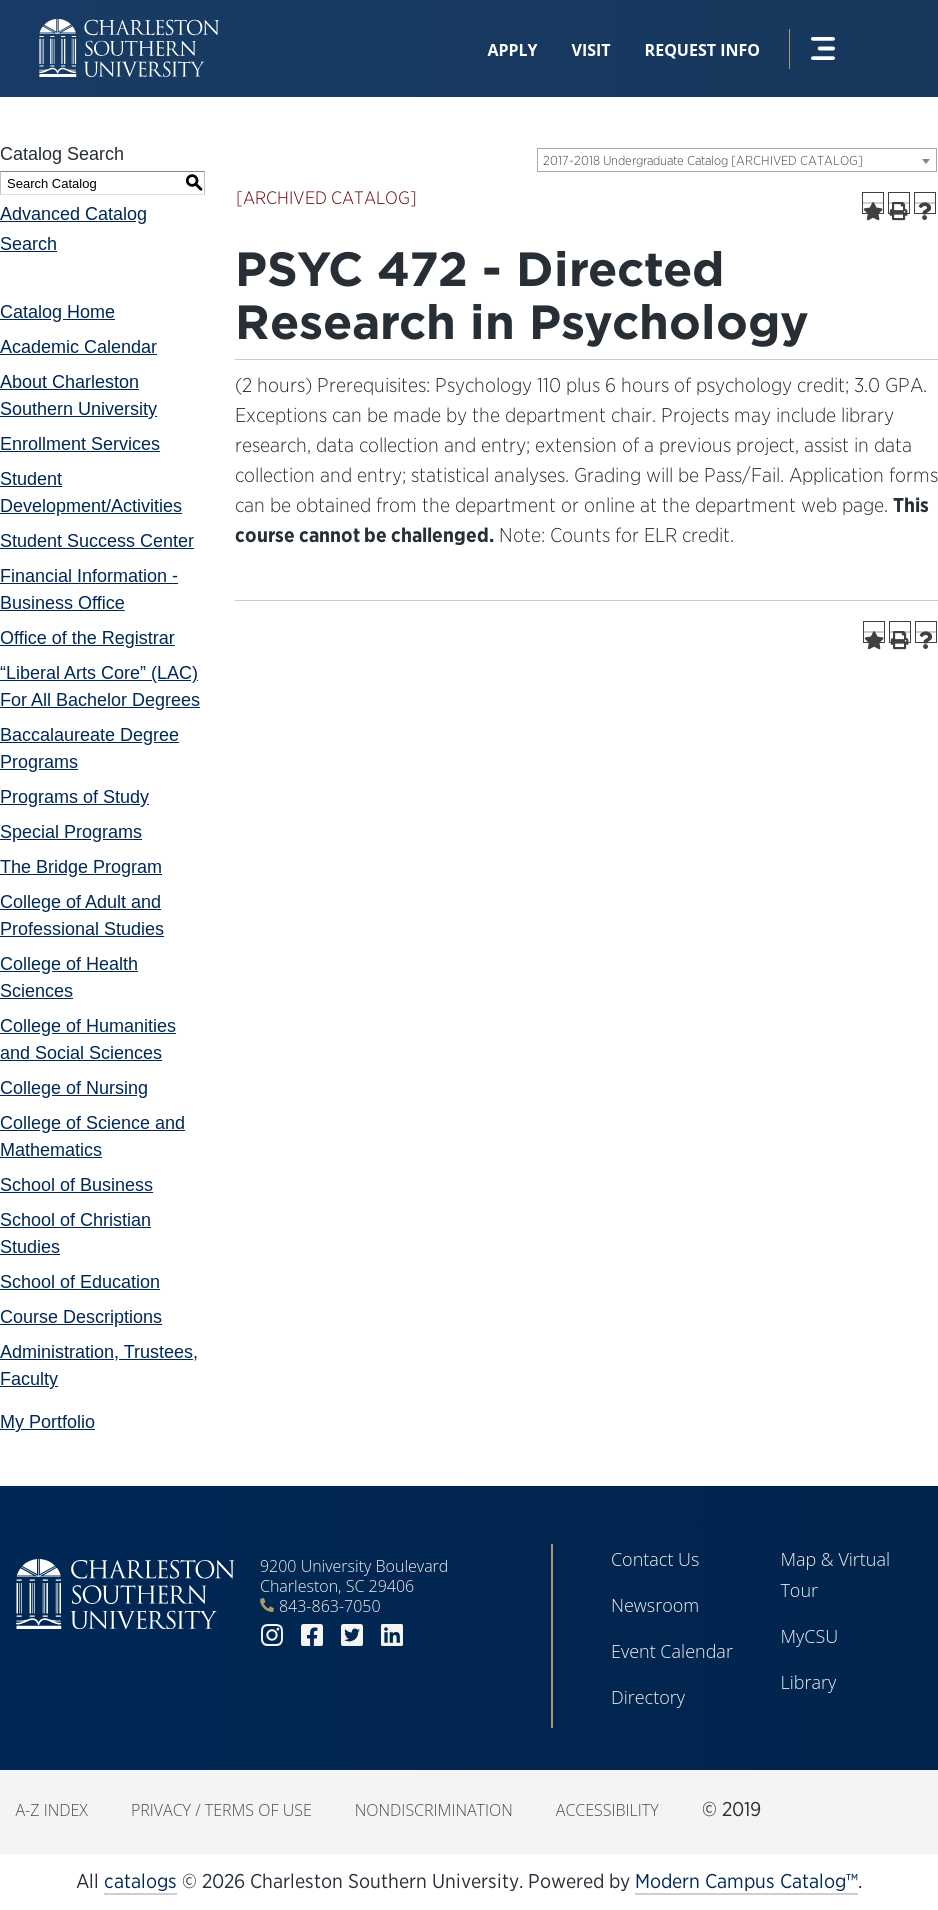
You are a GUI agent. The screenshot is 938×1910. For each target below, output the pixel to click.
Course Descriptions (81, 1317)
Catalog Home (57, 312)
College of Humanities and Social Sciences (88, 1039)
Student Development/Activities (91, 492)
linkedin (392, 1635)
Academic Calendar (78, 347)
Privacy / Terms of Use (221, 1810)
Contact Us (655, 1559)
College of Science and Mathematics (92, 1136)
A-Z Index (52, 1810)
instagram (272, 1635)
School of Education (80, 1282)
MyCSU (809, 1636)
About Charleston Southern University (78, 395)
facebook (312, 1635)
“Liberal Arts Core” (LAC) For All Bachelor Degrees (100, 686)
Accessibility (607, 1810)
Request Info (702, 50)
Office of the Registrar (87, 638)
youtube (432, 1635)
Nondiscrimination (434, 1810)
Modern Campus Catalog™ (746, 1881)
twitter (352, 1635)
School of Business (76, 1185)
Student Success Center (97, 541)
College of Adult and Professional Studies (82, 915)
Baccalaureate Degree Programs (89, 748)
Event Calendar (672, 1651)
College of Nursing (74, 1088)
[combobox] (737, 160)
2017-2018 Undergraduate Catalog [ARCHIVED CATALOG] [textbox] (703, 160)
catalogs (140, 1881)
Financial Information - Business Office (89, 589)
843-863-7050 (330, 1606)
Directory (648, 1697)
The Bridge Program (81, 867)
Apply (512, 50)
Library (808, 1682)
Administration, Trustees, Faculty (99, 1365)
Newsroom (655, 1605)
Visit (591, 50)
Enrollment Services (80, 444)
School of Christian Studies (75, 1233)
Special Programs (71, 832)
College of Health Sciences (69, 977)
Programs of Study (74, 797)
